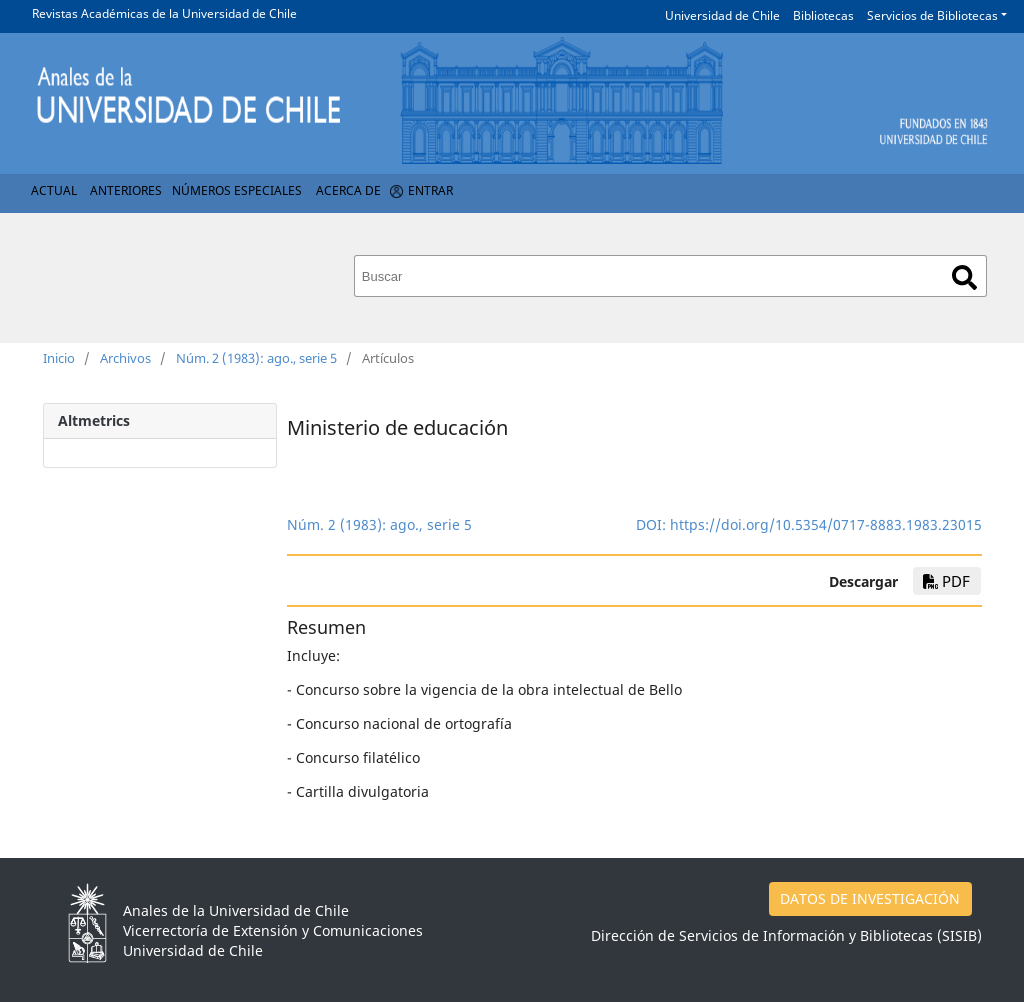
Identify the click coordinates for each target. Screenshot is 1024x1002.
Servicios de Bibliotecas (932, 15)
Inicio (59, 358)
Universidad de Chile (722, 15)
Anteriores (126, 190)
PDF (946, 581)
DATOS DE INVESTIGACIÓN (870, 898)
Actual (54, 190)
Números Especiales (237, 190)
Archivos (125, 358)
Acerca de (348, 190)
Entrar (430, 190)
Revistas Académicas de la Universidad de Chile (164, 13)
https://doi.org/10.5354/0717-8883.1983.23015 (826, 524)
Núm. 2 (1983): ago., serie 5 (256, 358)
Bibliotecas (823, 15)
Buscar (964, 277)
